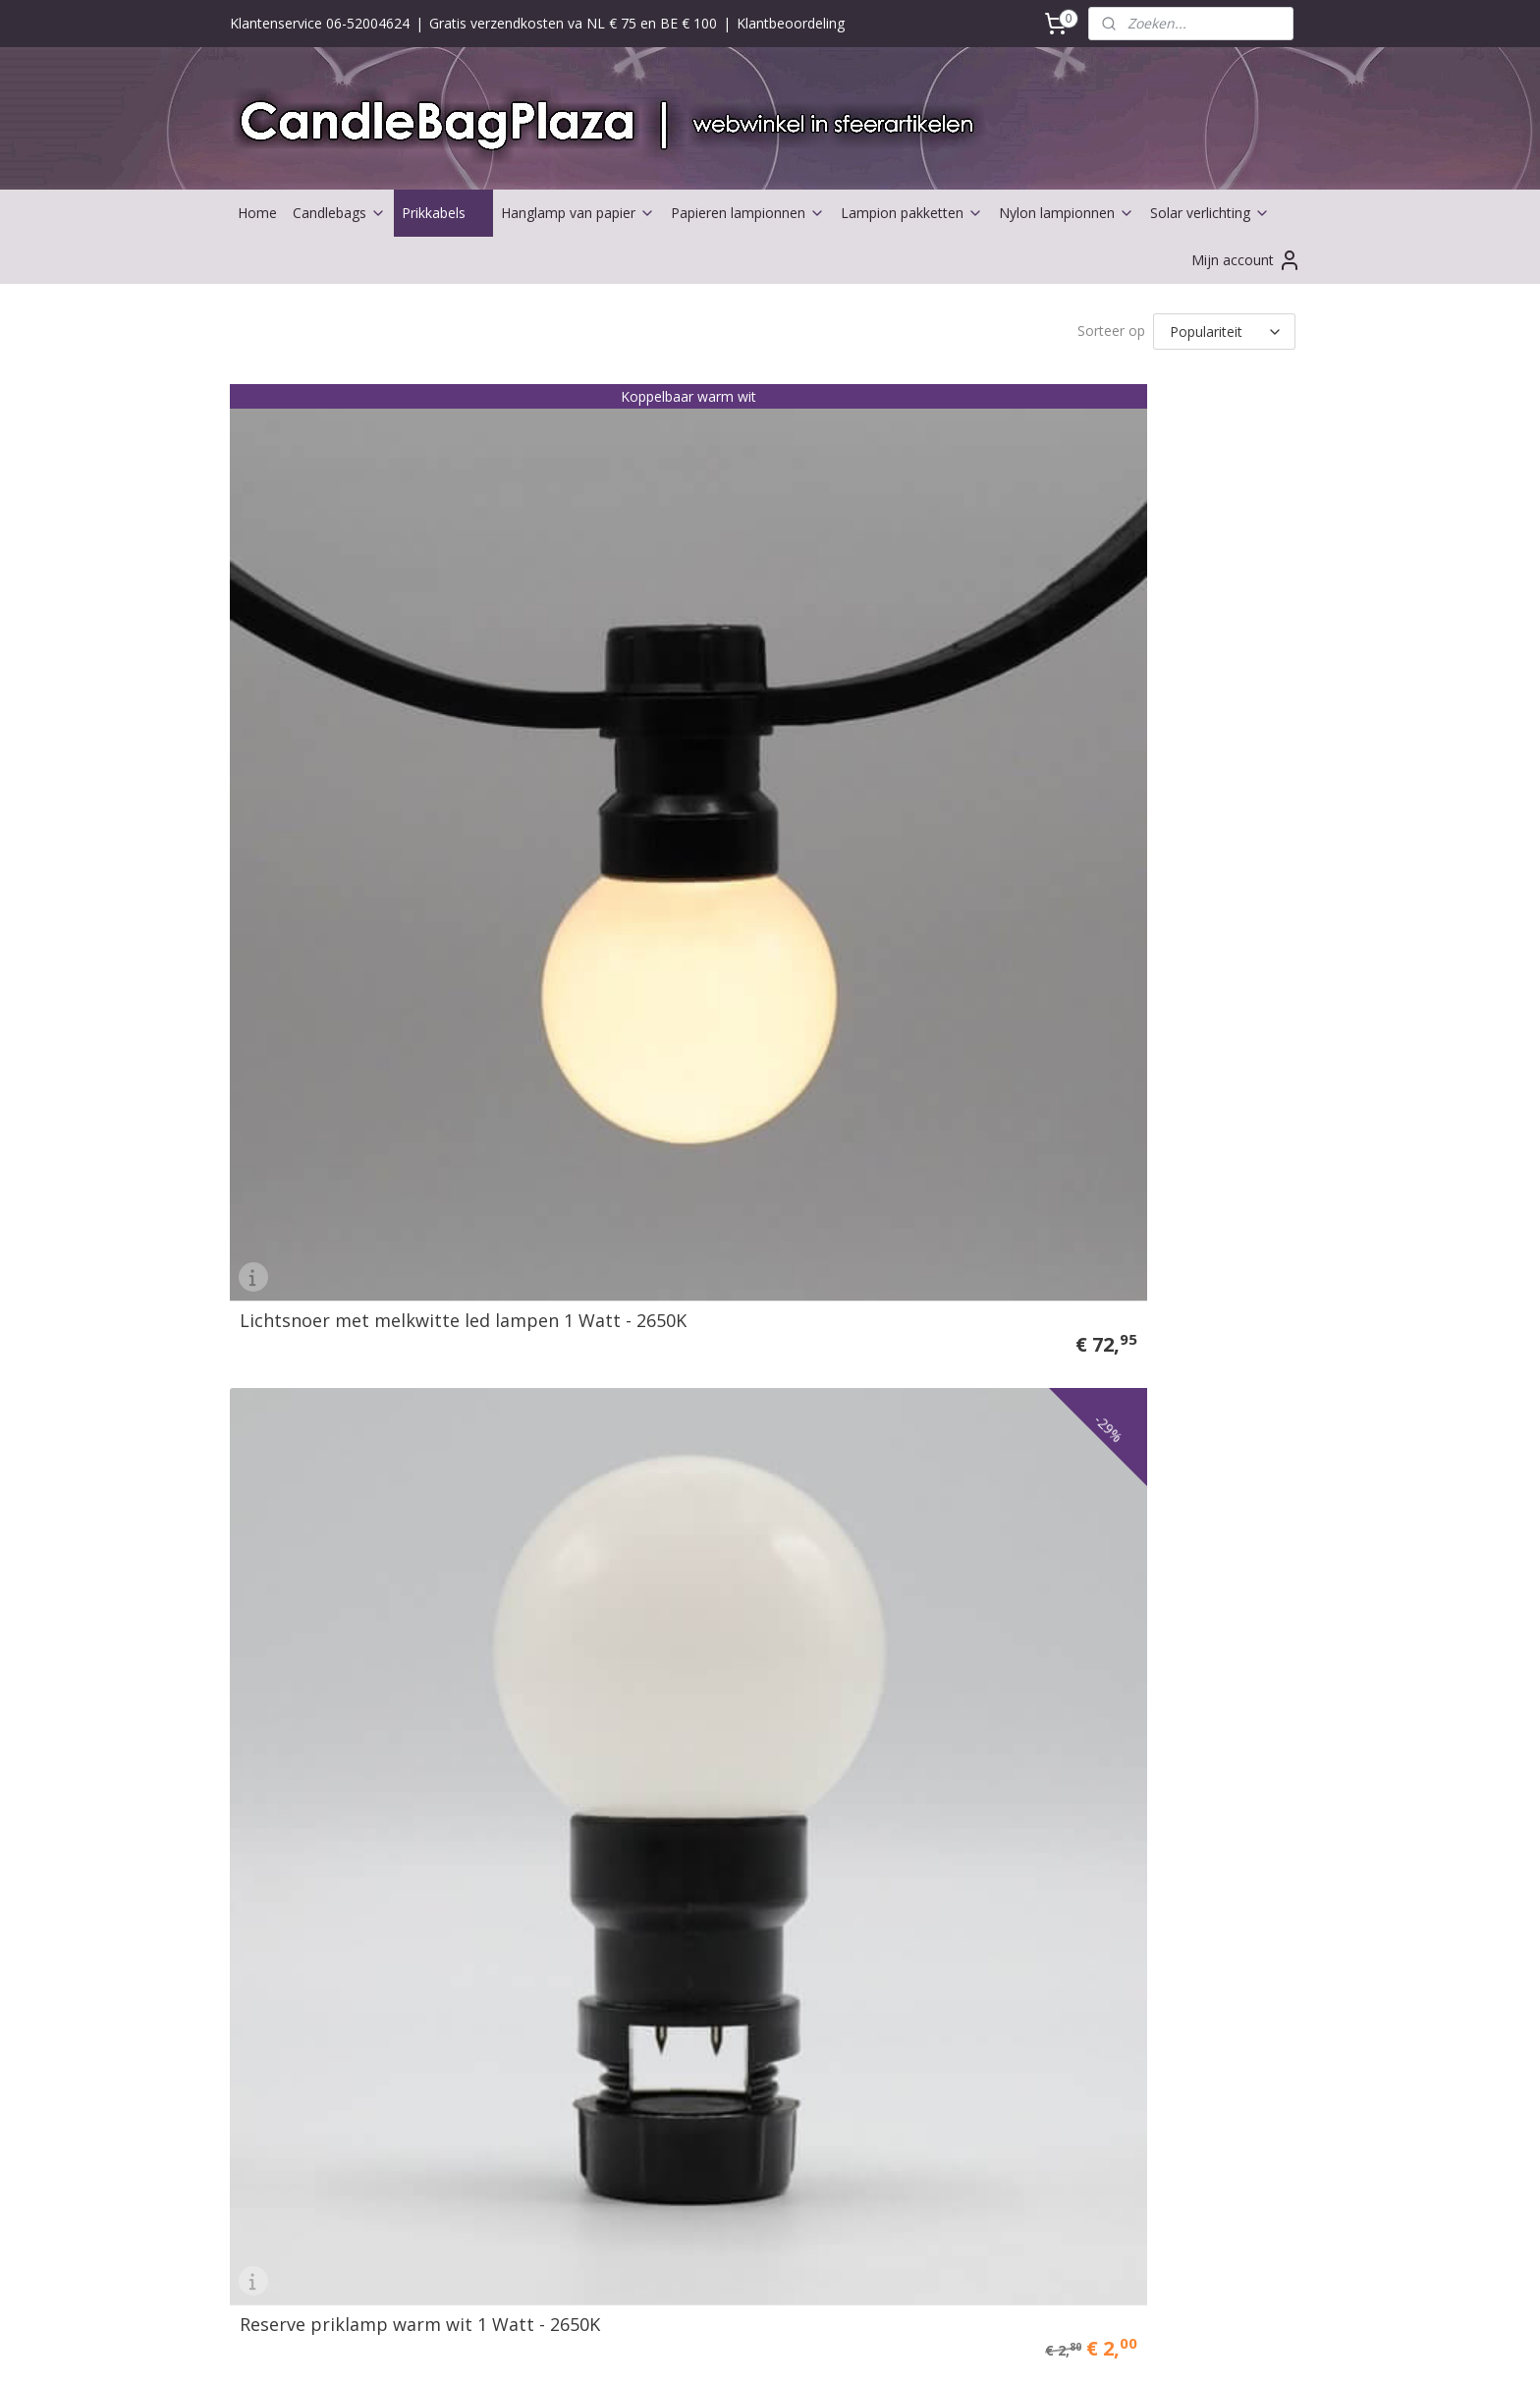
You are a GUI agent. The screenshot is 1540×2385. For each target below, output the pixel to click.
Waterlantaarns (287, 1768)
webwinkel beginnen (823, 2349)
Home (257, 212)
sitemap (707, 2349)
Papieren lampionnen (748, 212)
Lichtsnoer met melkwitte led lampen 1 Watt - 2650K (351, 648)
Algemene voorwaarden (531, 1680)
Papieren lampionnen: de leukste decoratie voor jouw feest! (976, 2070)
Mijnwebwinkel (994, 2349)
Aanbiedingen (281, 1988)
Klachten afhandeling (521, 1790)
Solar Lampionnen (945, 2137)
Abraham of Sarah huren (317, 1878)
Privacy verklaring (510, 1812)
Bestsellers (273, 2010)
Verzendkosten (502, 1724)
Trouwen (267, 1790)
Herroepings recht (512, 1768)
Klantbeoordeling (791, 23)
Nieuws (694, 1746)
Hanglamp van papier (578, 212)
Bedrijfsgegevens (726, 1701)
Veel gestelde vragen (520, 1834)
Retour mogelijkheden (525, 1746)
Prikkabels (443, 212)
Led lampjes (277, 1746)
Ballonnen (270, 2054)
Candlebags (339, 212)
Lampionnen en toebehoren (327, 1701)
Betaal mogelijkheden (524, 1701)
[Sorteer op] (1224, 330)
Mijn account (1246, 260)
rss (748, 2349)
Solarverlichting (287, 2076)
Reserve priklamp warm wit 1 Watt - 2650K (630, 648)
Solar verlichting (1210, 212)
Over (688, 1724)
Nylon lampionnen (1066, 212)
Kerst (255, 1966)
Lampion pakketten (912, 212)
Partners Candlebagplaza (318, 2032)
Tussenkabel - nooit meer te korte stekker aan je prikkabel (1171, 639)
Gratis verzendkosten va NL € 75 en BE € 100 (573, 23)
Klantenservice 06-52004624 (320, 23)
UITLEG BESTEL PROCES (534, 1856)
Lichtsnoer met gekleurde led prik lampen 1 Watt (898, 648)
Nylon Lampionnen (947, 2114)
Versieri (262, 1812)
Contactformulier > (731, 1680)
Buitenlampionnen (297, 1724)
